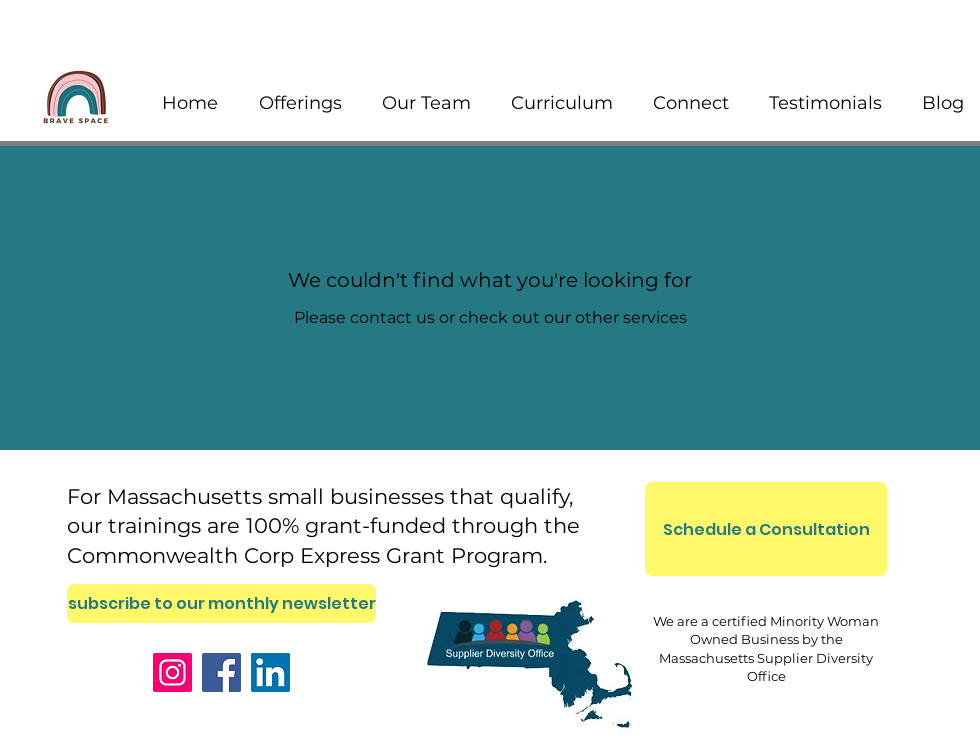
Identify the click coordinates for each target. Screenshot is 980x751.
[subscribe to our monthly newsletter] (221, 603)
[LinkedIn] (270, 672)
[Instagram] (172, 672)
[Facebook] (221, 672)
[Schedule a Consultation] (766, 529)
